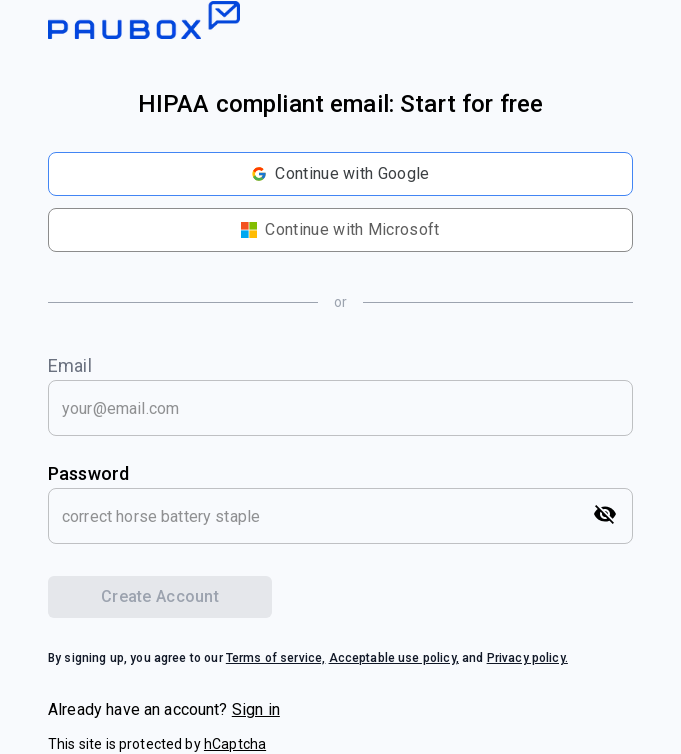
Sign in (256, 709)
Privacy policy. (527, 658)
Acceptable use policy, (394, 658)
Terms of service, (276, 658)
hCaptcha (235, 744)
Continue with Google (340, 173)
